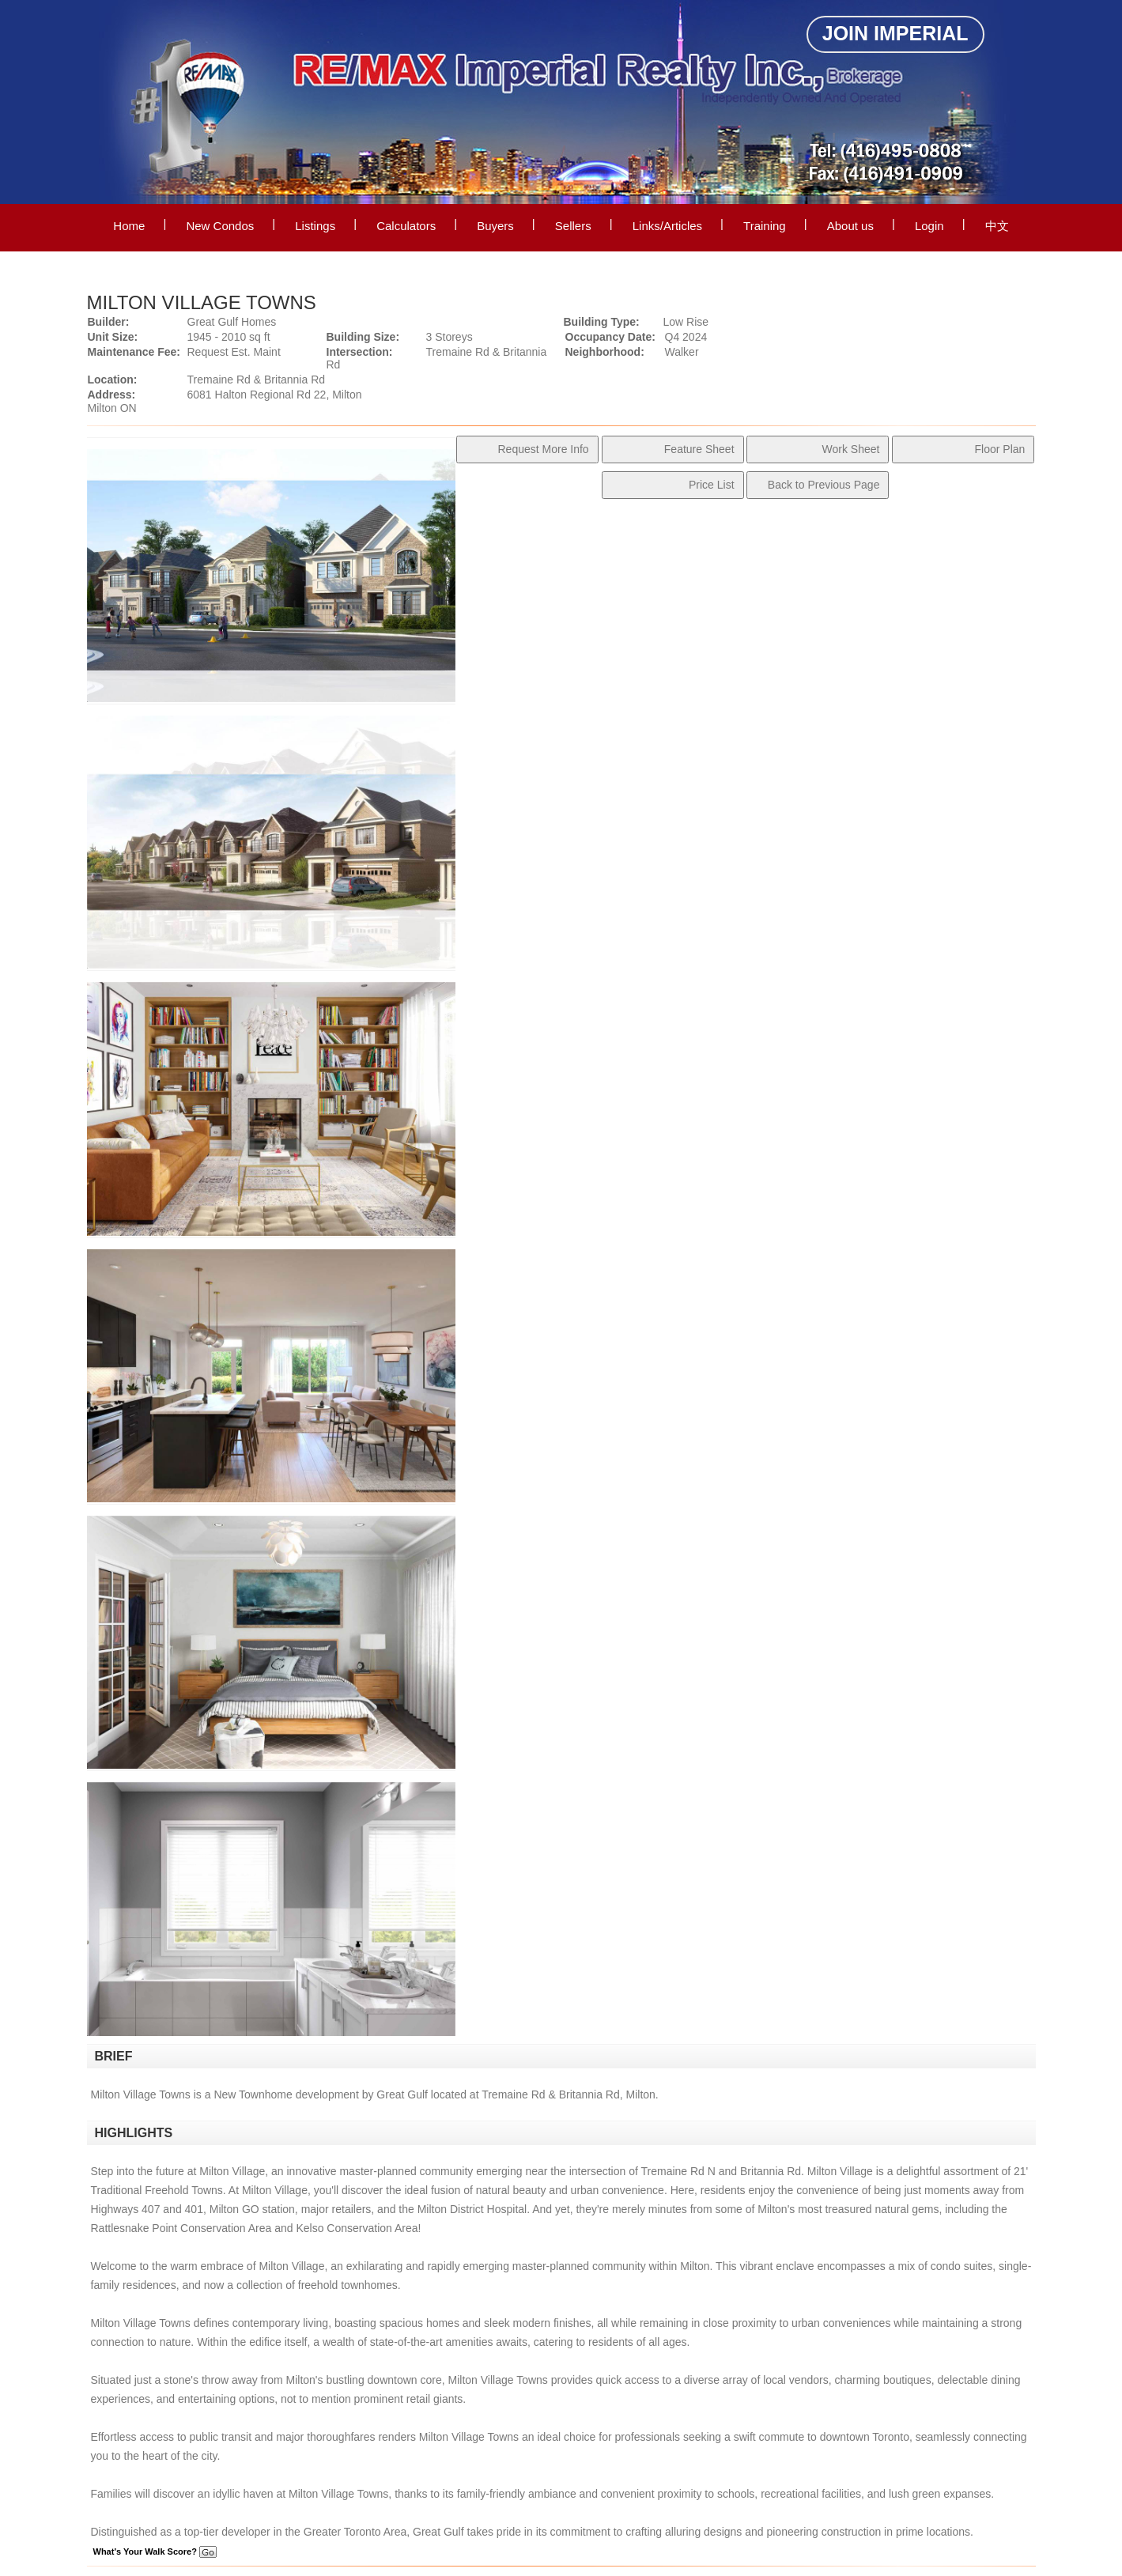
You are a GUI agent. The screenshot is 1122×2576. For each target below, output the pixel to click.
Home (129, 225)
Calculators (406, 225)
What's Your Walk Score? (155, 2551)
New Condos (220, 225)
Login (929, 225)
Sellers (573, 225)
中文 (997, 225)
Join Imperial (895, 33)
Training (764, 225)
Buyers (495, 225)
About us (850, 225)
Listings (315, 225)
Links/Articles (667, 225)
